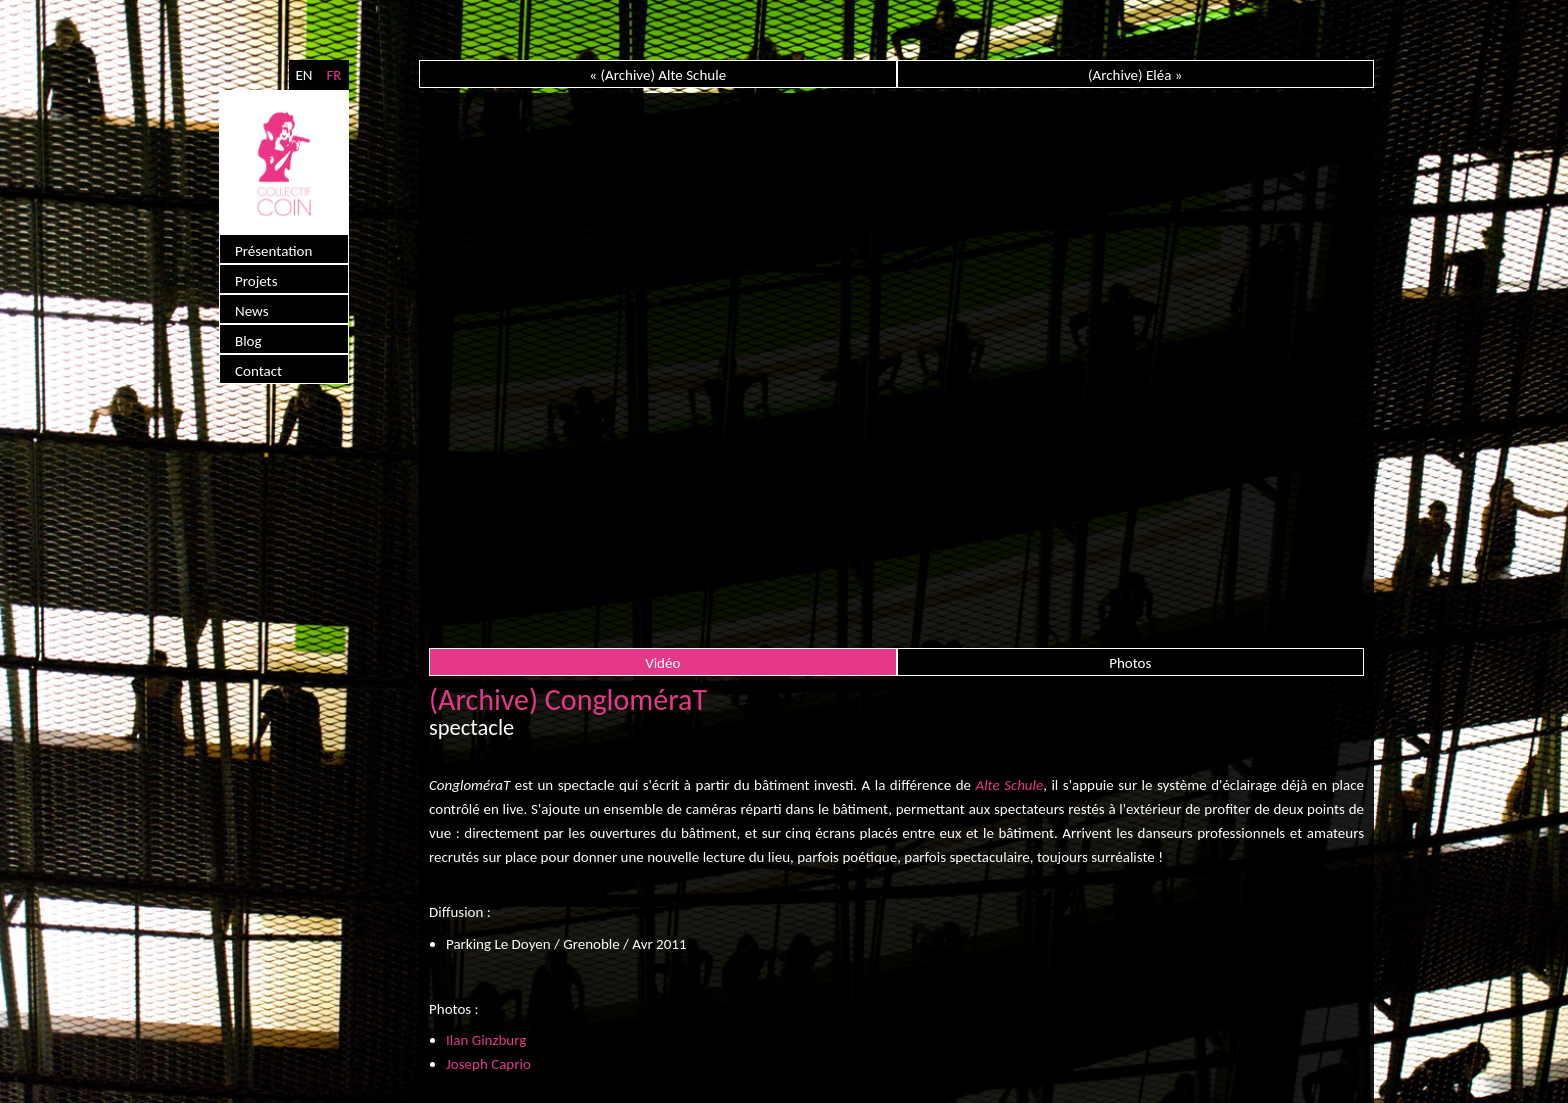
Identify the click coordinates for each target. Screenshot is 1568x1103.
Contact (258, 371)
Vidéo (662, 663)
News (252, 311)
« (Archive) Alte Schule (657, 75)
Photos (1130, 663)
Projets (256, 281)
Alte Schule (1010, 785)
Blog (248, 341)
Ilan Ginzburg (486, 1040)
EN (303, 75)
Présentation (273, 251)
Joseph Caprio (488, 1064)
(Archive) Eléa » (1135, 75)
